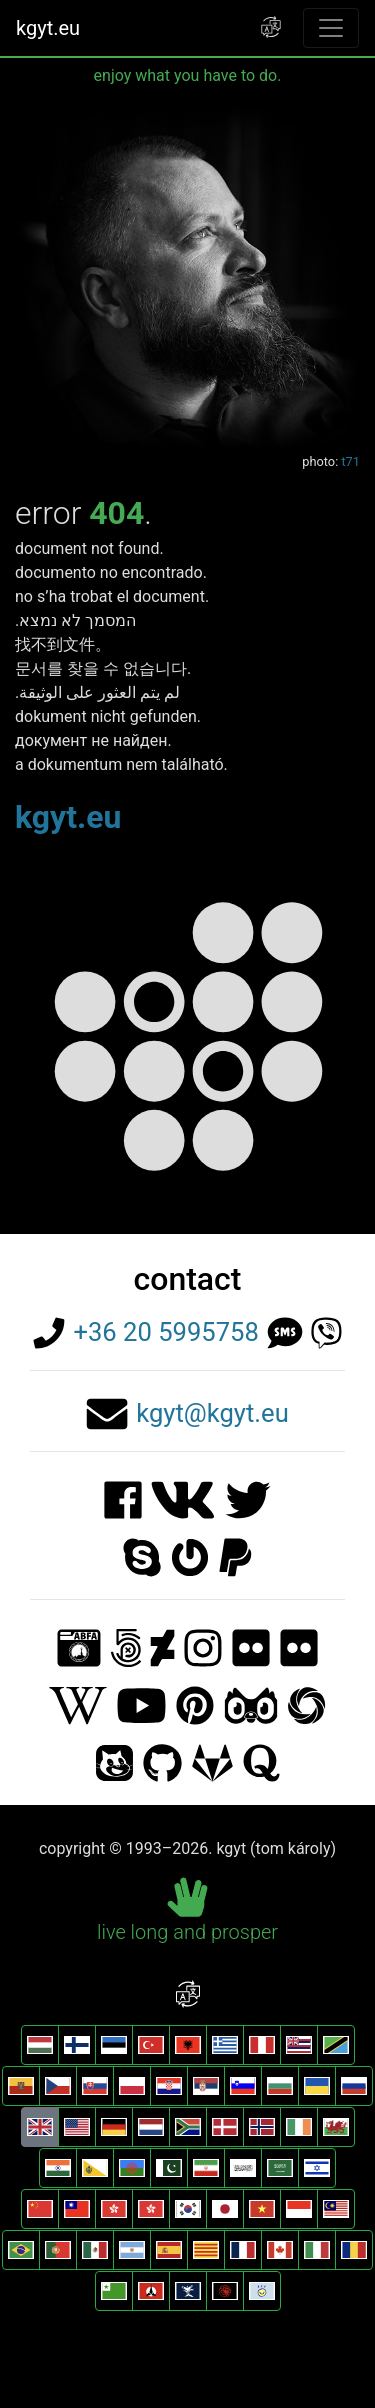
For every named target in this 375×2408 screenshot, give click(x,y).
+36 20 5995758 (165, 1332)
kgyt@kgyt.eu (212, 1413)
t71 (350, 461)
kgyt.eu (48, 28)
